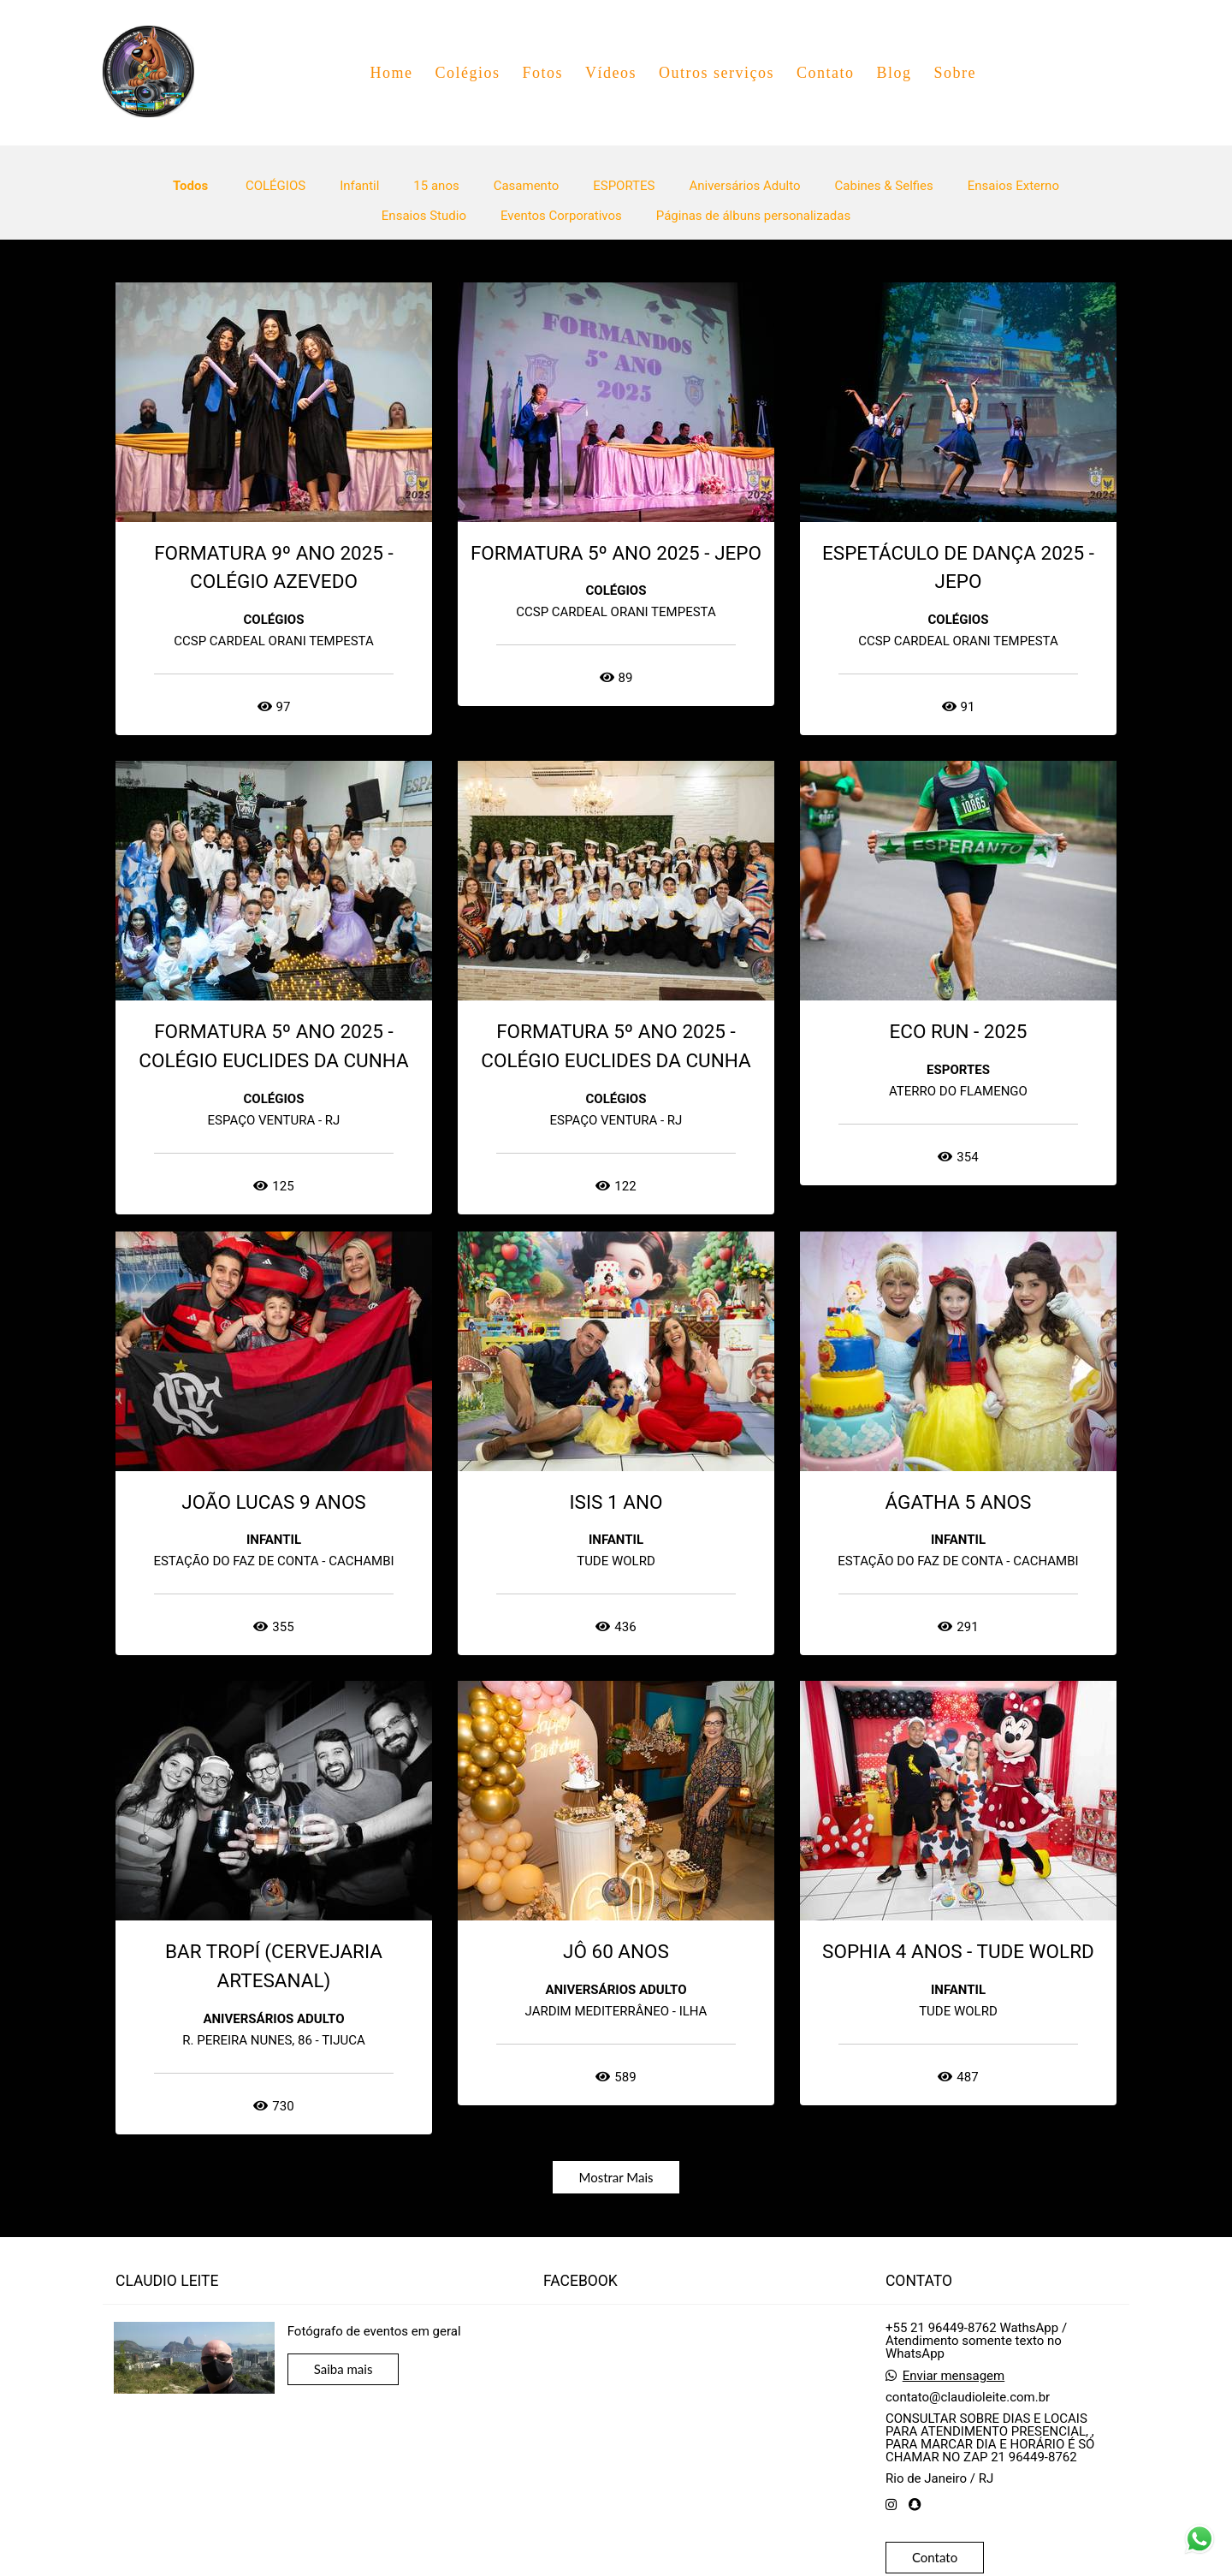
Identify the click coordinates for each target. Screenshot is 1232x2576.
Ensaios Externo (1013, 186)
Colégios (467, 72)
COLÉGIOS (275, 186)
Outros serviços (716, 72)
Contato (826, 72)
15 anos (436, 186)
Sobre (954, 72)
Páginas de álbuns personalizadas (753, 216)
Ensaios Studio (424, 216)
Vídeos (611, 72)
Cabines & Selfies (884, 186)
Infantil (359, 186)
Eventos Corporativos (561, 216)
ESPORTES (623, 186)
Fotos (542, 72)
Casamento (527, 186)
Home (391, 72)
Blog (893, 72)
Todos (190, 186)
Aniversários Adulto (744, 186)
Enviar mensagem (954, 2376)
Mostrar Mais (615, 2177)
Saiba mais (343, 2369)
